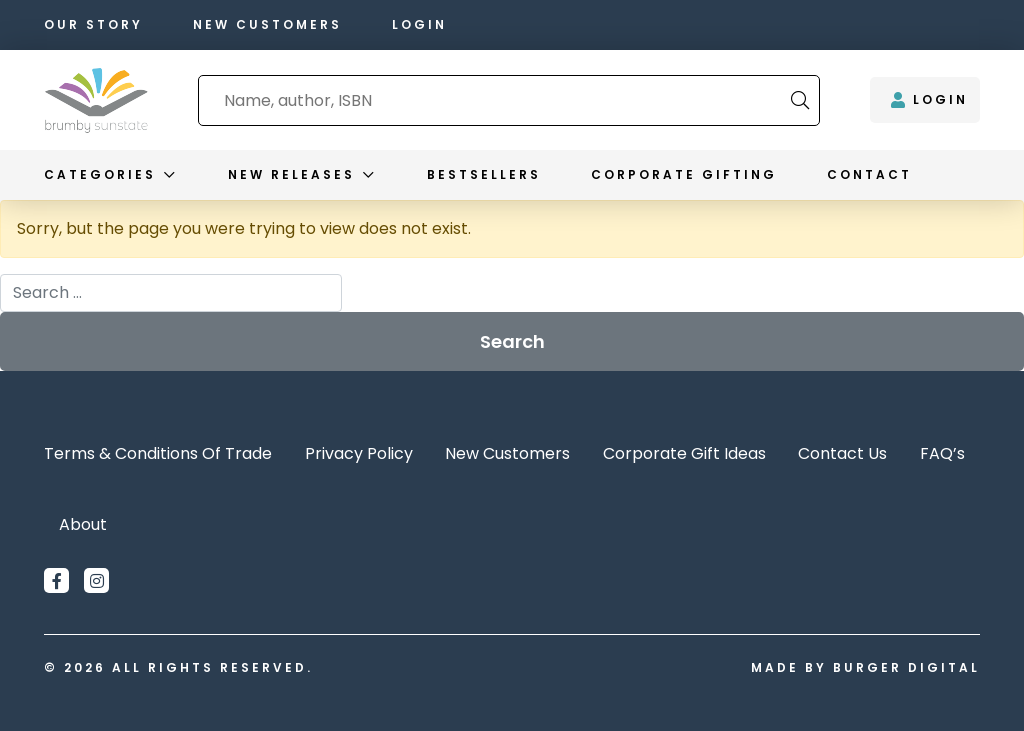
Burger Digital (906, 667)
